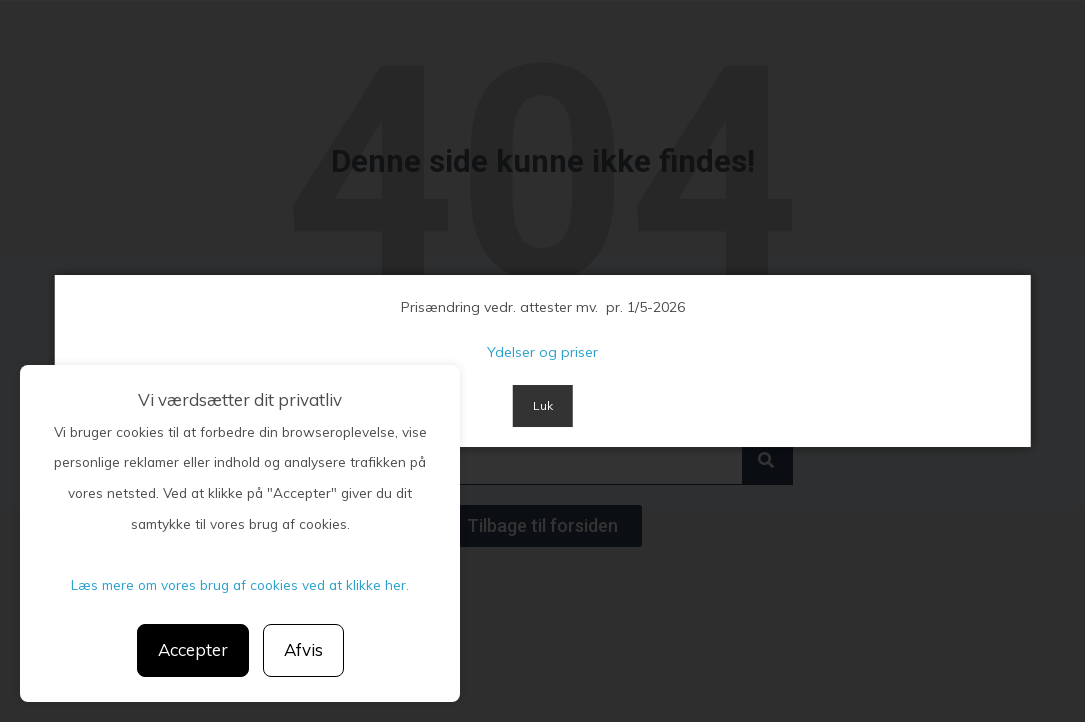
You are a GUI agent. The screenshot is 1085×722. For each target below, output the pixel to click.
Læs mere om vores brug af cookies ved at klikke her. (240, 584)
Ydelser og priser (542, 352)
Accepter (193, 649)
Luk (543, 405)
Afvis (303, 649)
